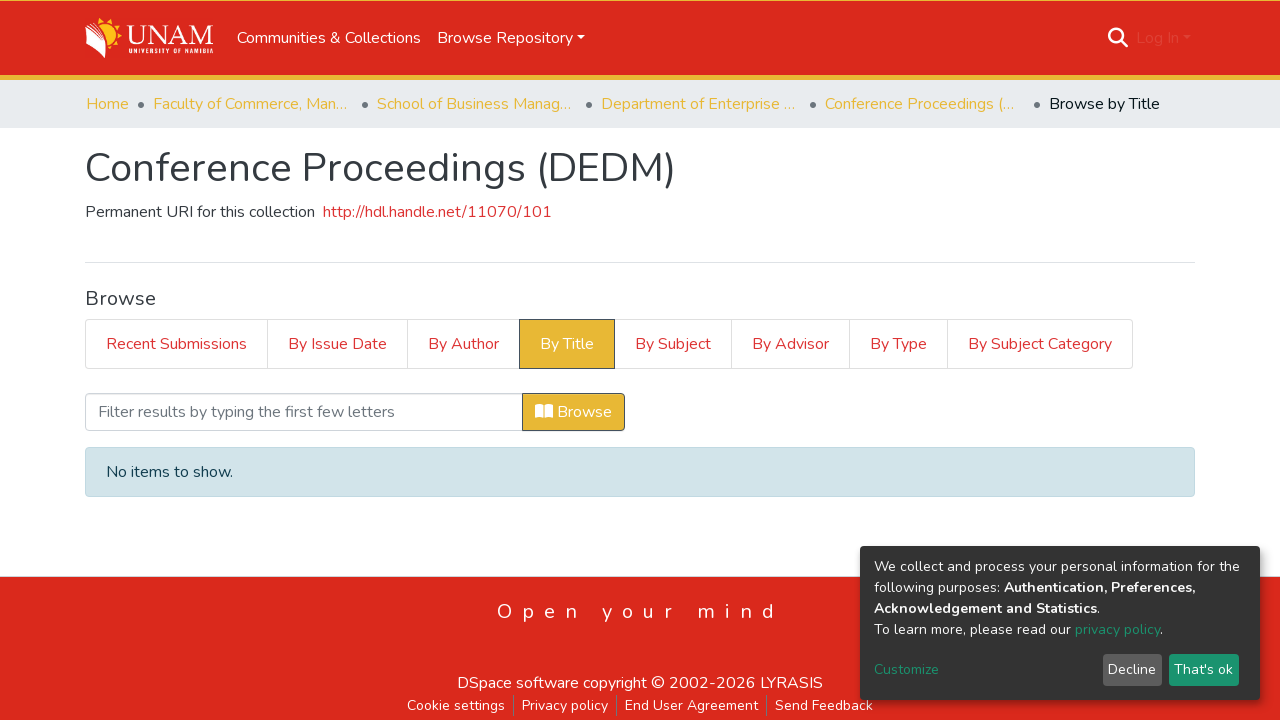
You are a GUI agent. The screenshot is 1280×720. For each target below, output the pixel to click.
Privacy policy (565, 705)
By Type (898, 344)
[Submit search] (1118, 38)
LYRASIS (791, 683)
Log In (1157, 38)
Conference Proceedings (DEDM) (925, 104)
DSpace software (518, 683)
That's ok (1203, 669)
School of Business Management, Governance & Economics (477, 104)
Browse (573, 412)
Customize (906, 669)
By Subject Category (1040, 344)
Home (107, 104)
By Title (567, 344)
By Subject (673, 344)
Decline (1132, 669)
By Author (463, 344)
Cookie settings (456, 705)
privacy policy (1117, 629)
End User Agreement (691, 705)
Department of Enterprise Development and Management (701, 104)
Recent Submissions (176, 344)
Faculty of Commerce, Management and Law (253, 104)
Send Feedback (824, 705)
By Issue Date (337, 344)
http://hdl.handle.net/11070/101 (437, 212)
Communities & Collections (329, 38)
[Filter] (304, 412)
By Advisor (790, 344)
